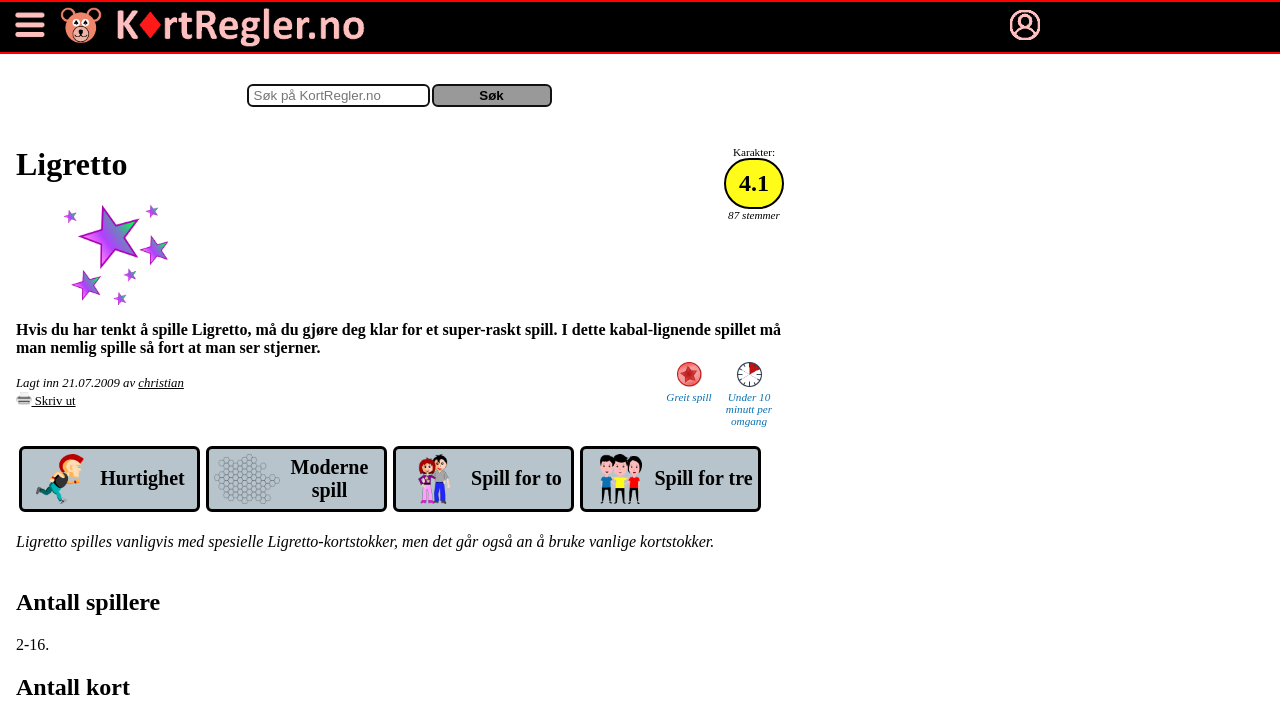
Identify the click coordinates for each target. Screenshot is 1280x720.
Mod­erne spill (330, 478)
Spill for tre (703, 478)
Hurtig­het (142, 478)
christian (161, 383)
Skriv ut (46, 401)
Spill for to (516, 478)
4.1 (754, 183)
